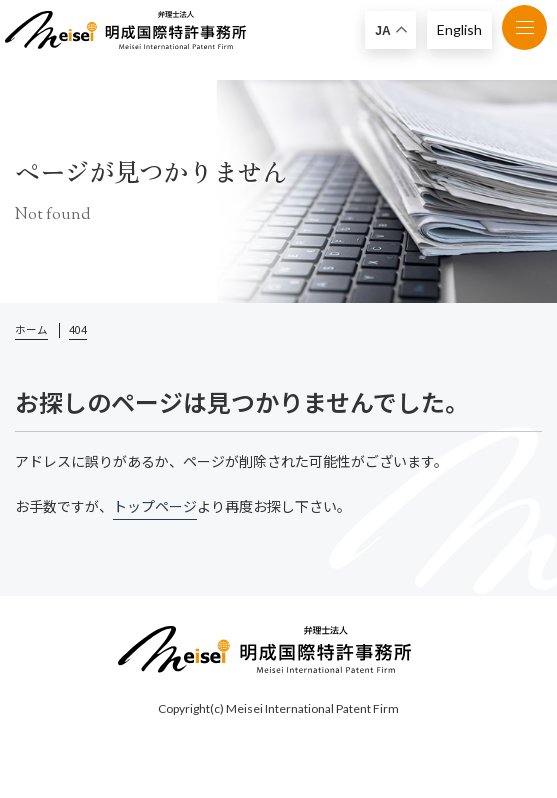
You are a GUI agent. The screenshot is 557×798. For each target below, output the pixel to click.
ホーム (31, 330)
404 (78, 330)
